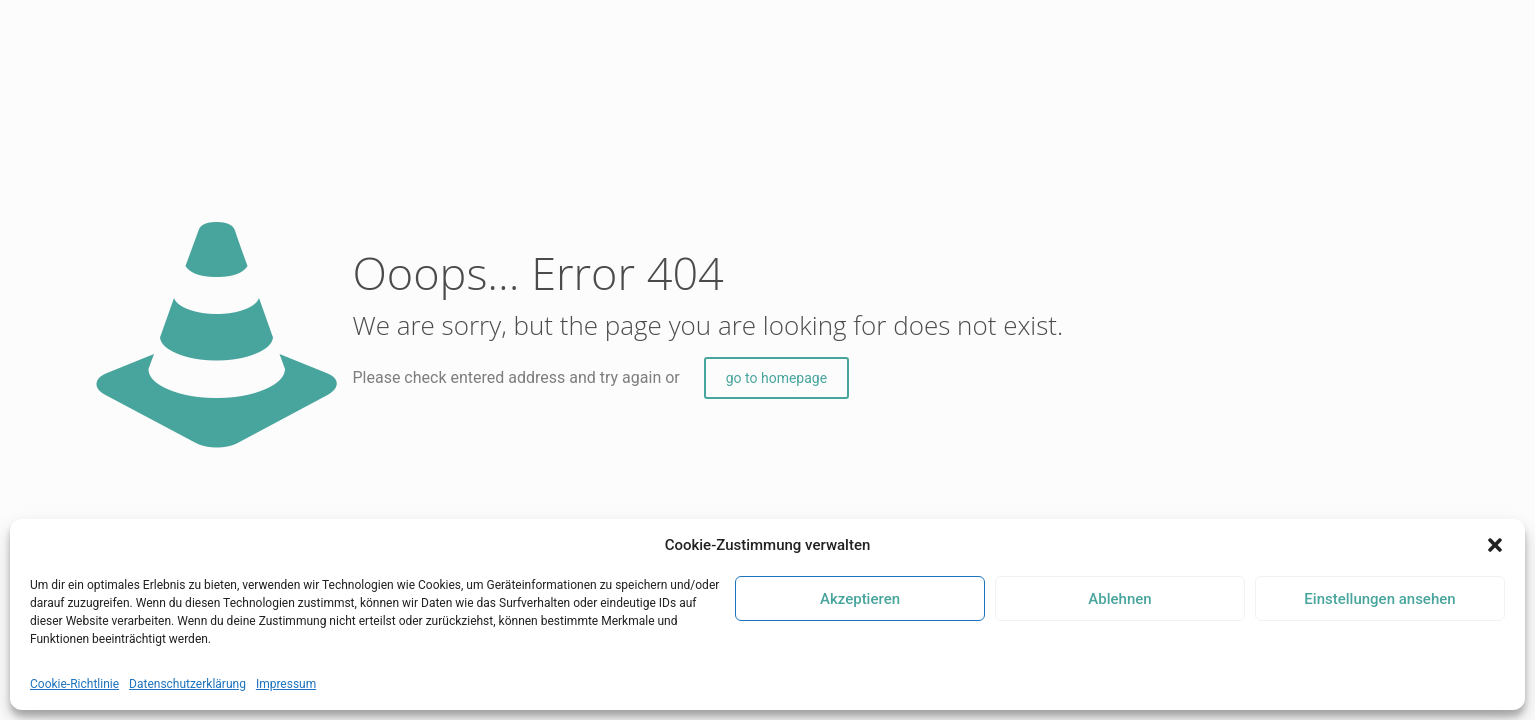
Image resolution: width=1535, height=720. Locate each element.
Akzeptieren (860, 599)
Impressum (286, 684)
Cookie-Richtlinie (74, 684)
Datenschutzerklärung (187, 684)
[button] (1495, 545)
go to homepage (776, 378)
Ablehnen (1119, 599)
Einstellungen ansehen (1379, 599)
